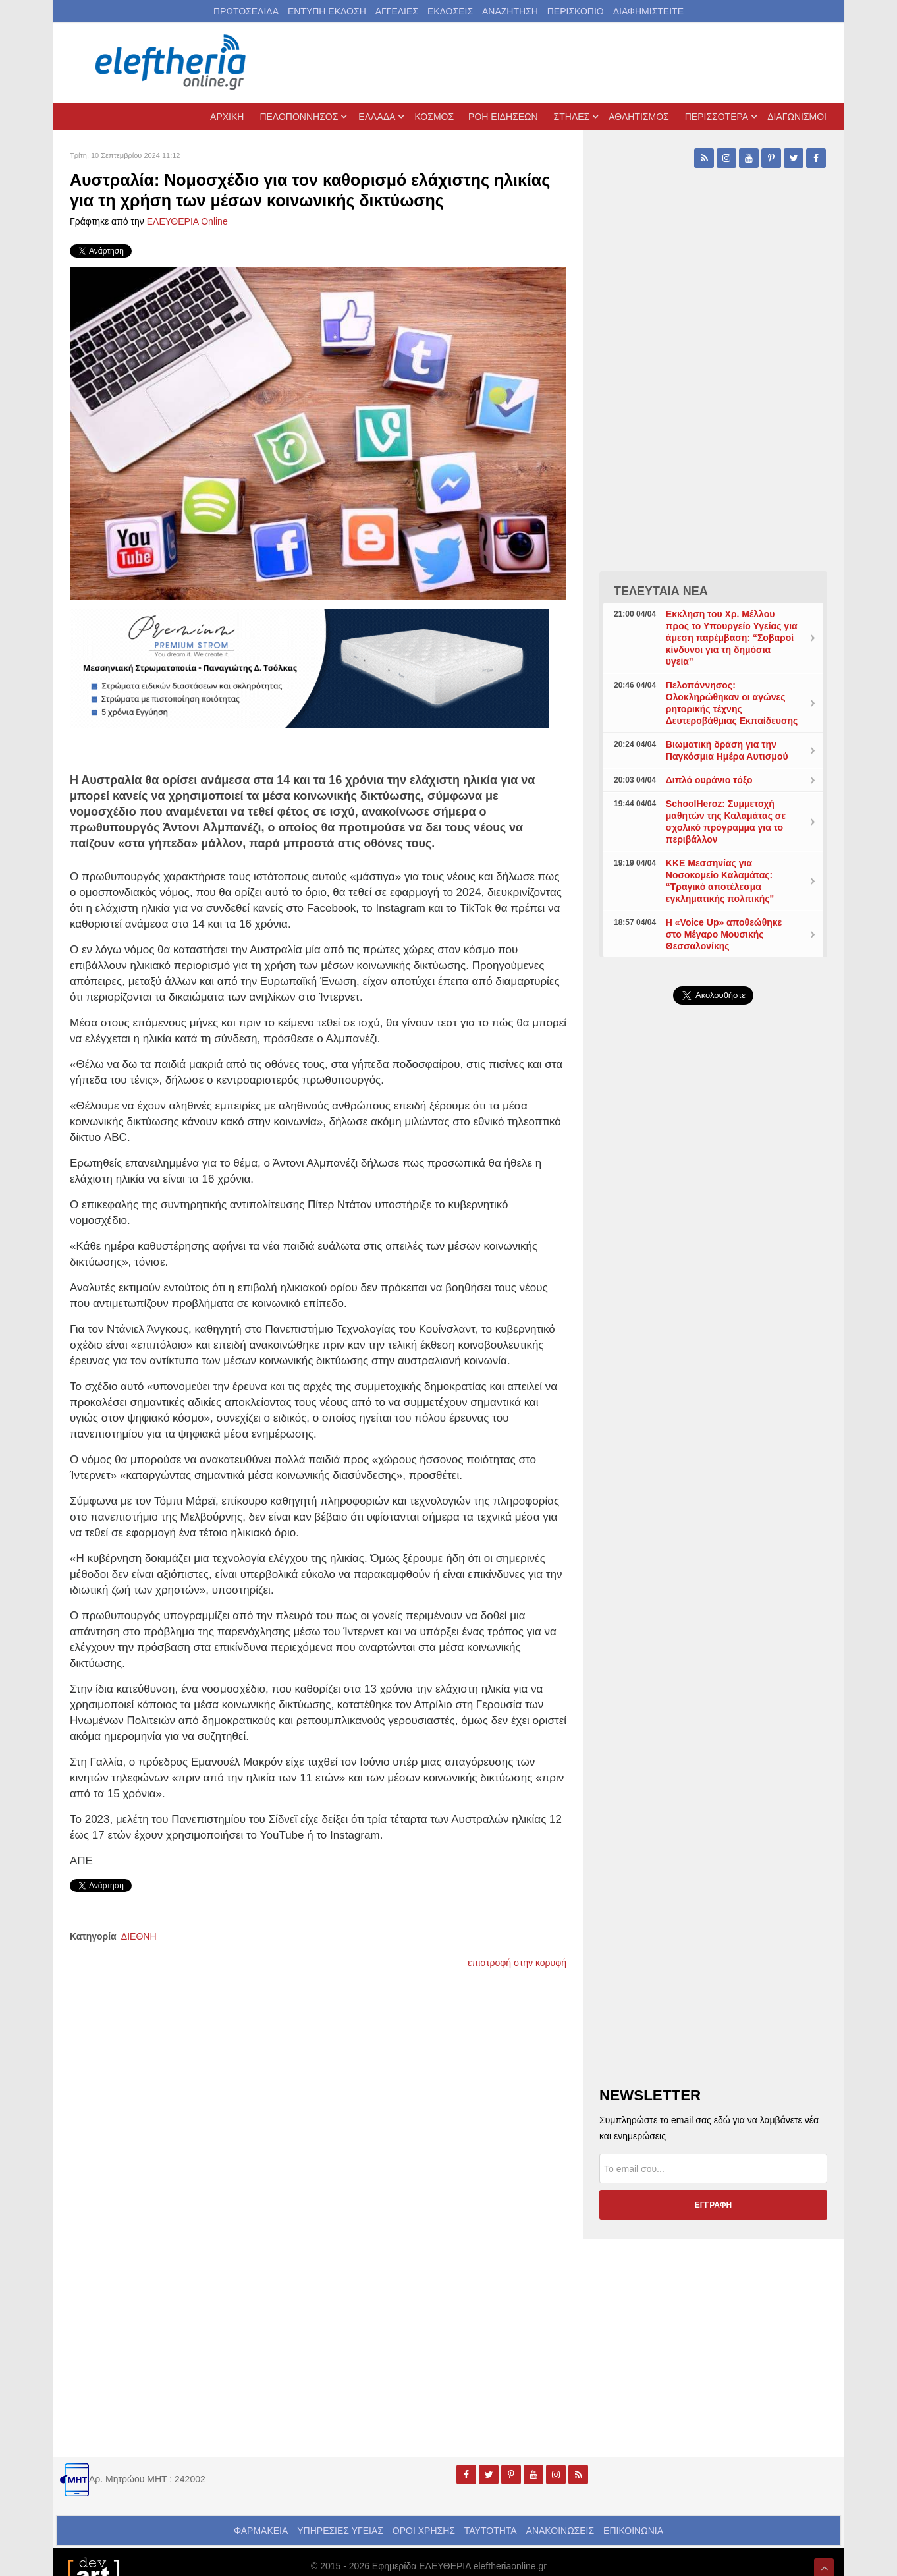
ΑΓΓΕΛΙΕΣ (396, 11)
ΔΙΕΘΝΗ (139, 1936)
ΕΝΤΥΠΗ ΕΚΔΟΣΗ (327, 11)
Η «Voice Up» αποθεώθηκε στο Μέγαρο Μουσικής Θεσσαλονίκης (724, 934)
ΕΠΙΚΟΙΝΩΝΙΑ (633, 2530)
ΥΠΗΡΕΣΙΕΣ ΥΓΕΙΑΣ (340, 2530)
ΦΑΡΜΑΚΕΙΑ (261, 2530)
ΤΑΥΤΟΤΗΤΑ (490, 2530)
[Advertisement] (713, 1328)
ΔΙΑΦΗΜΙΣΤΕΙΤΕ (648, 11)
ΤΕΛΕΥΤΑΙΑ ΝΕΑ (661, 591)
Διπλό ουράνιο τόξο (709, 780)
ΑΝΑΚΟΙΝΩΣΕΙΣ (560, 2530)
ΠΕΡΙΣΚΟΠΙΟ (575, 11)
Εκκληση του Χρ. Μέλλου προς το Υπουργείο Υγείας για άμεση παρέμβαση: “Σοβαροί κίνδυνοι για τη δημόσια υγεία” (732, 638)
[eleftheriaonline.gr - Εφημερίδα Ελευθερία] (172, 62)
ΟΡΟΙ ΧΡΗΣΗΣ (424, 2530)
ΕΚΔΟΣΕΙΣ (450, 11)
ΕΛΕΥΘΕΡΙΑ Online (187, 221)
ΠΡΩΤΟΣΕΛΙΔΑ (246, 11)
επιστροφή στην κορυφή (517, 1962)
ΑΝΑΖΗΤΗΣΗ (510, 11)
